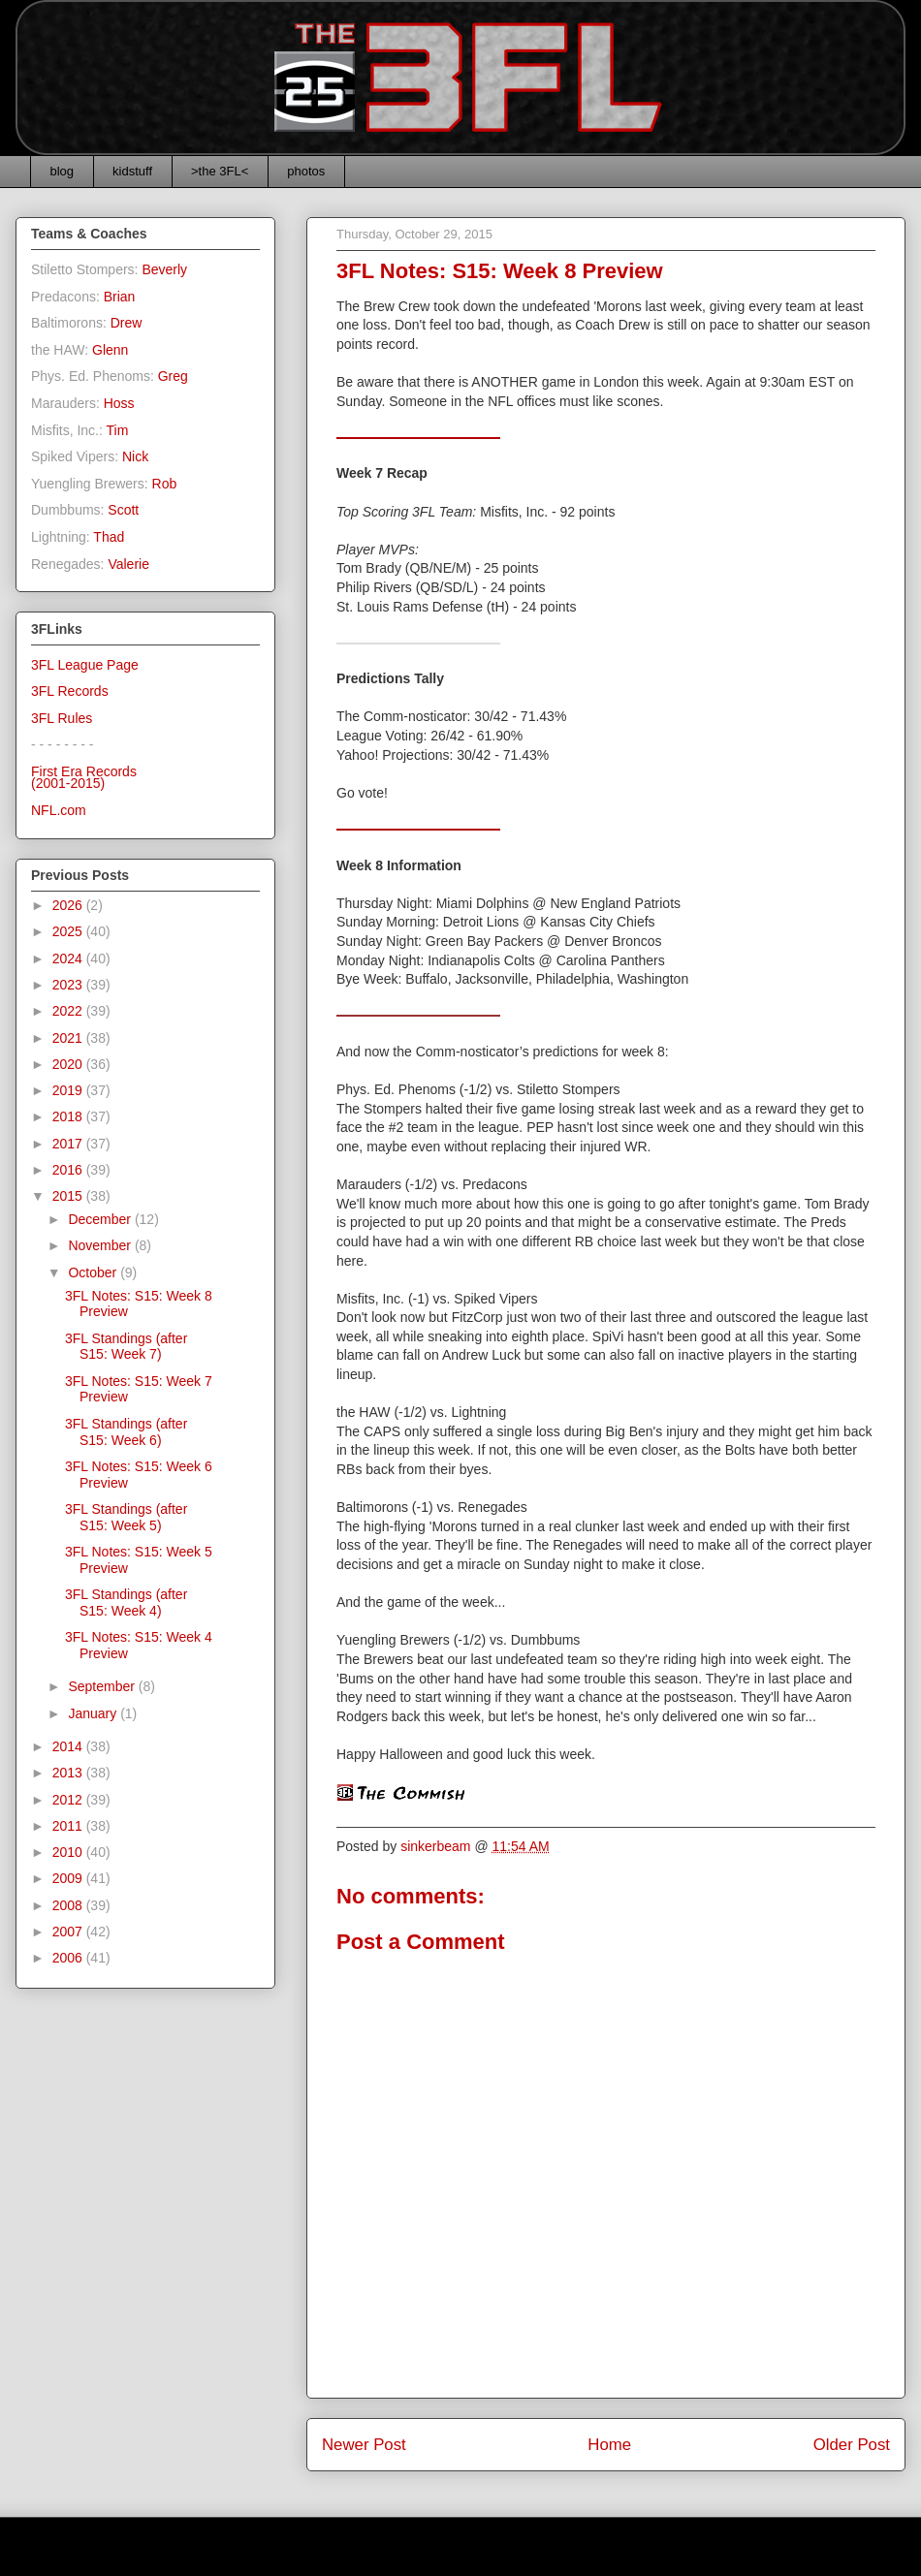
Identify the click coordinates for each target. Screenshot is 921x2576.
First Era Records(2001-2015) (84, 778)
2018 (69, 1116)
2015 (69, 1196)
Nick (135, 456)
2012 (69, 1799)
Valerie (128, 564)
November (101, 1245)
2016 (69, 1170)
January (94, 1713)
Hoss (119, 403)
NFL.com (58, 810)
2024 (69, 958)
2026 (69, 905)
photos (306, 171)
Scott (123, 510)
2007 (69, 1931)
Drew (127, 322)
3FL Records (70, 691)
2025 (69, 931)
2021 (69, 1038)
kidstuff (132, 171)
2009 (69, 1878)
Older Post (851, 2444)
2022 (69, 1011)
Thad (108, 537)
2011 (69, 1826)
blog (62, 171)
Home (609, 2444)
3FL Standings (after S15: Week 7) (126, 1347)
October (94, 1272)
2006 (69, 1957)
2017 (69, 1143)
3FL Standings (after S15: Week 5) (126, 1517)
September (103, 1686)
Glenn (110, 350)
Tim (118, 430)
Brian (120, 296)
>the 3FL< (219, 171)
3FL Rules (61, 718)
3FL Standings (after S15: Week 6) (126, 1432)
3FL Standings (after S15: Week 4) (126, 1602)
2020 (69, 1064)
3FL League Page (85, 665)
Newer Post (364, 2444)
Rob (164, 483)
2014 (69, 1746)
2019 (69, 1090)
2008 (69, 1905)
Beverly (164, 269)
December (101, 1219)
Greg (173, 376)
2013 (69, 1772)
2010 (69, 1852)
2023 (69, 984)
